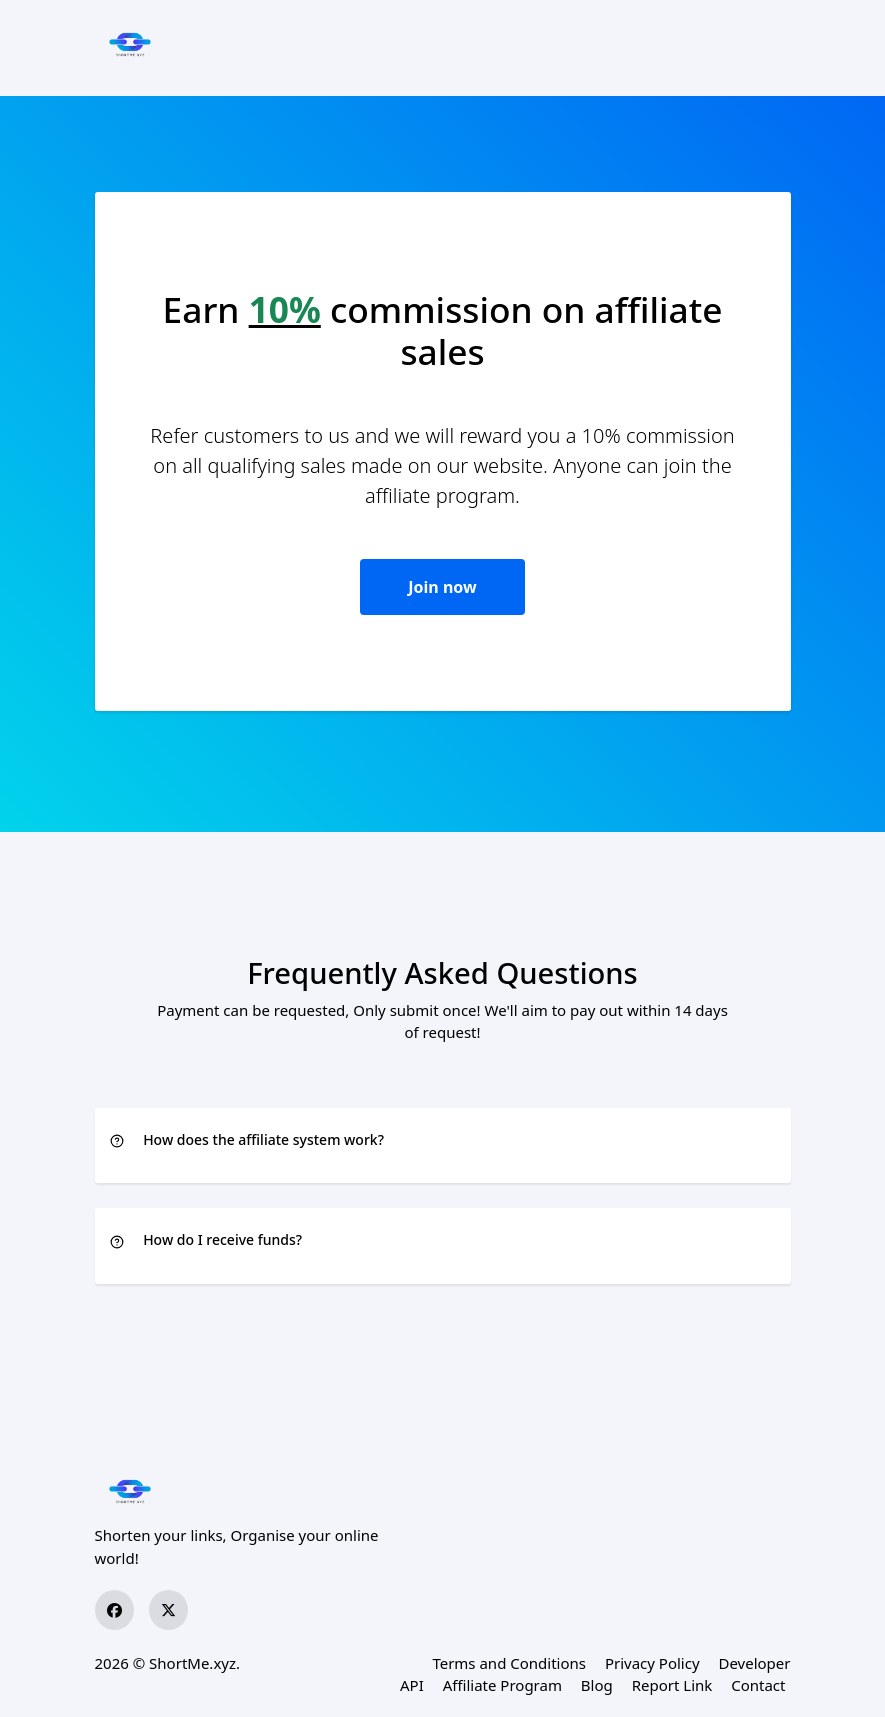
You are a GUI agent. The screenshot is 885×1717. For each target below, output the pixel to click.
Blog (597, 1685)
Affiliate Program (502, 1685)
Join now (442, 587)
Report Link (672, 1685)
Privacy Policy (652, 1663)
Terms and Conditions (509, 1663)
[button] (443, 1141)
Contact (758, 1685)
